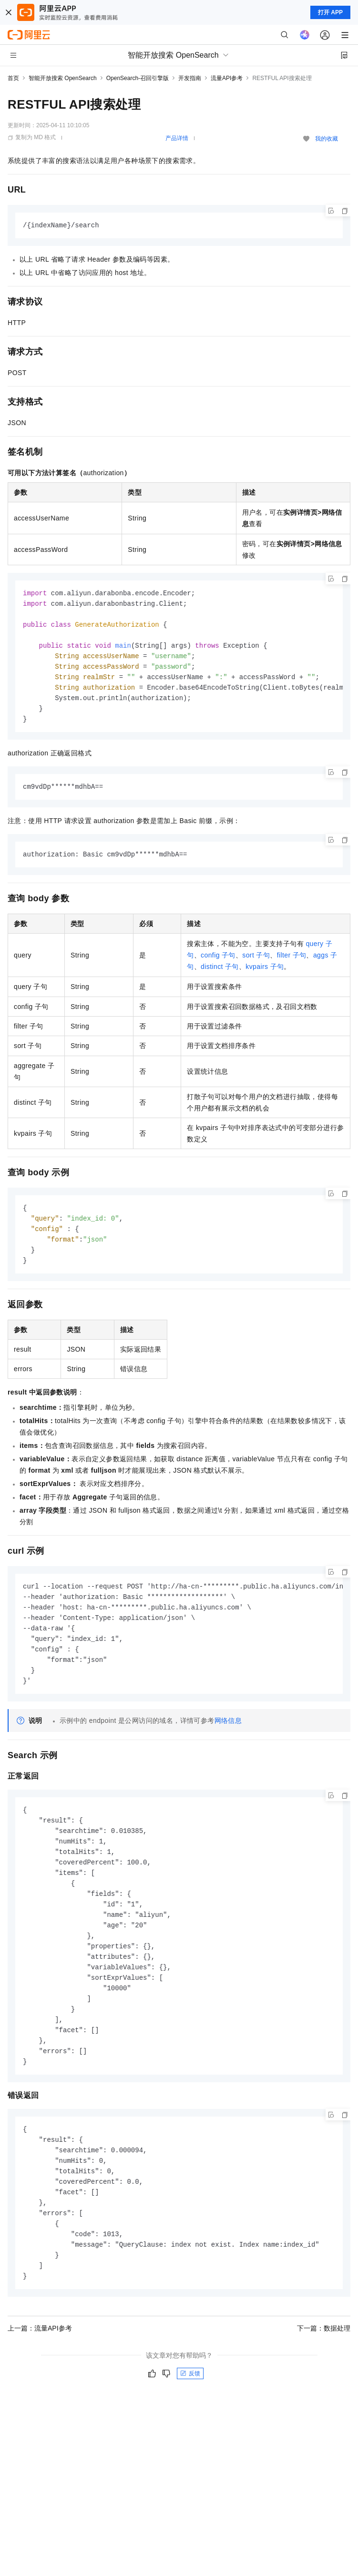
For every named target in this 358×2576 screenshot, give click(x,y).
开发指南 (189, 78)
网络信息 (228, 1736)
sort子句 (256, 963)
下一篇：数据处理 (323, 2362)
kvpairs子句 (264, 974)
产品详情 (176, 138)
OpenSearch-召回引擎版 (137, 78)
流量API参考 (227, 78)
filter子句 (292, 963)
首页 (13, 78)
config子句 (218, 963)
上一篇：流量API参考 (40, 2362)
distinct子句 (220, 974)
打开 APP (330, 12)
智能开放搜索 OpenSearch (63, 78)
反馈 (190, 2407)
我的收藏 (326, 138)
